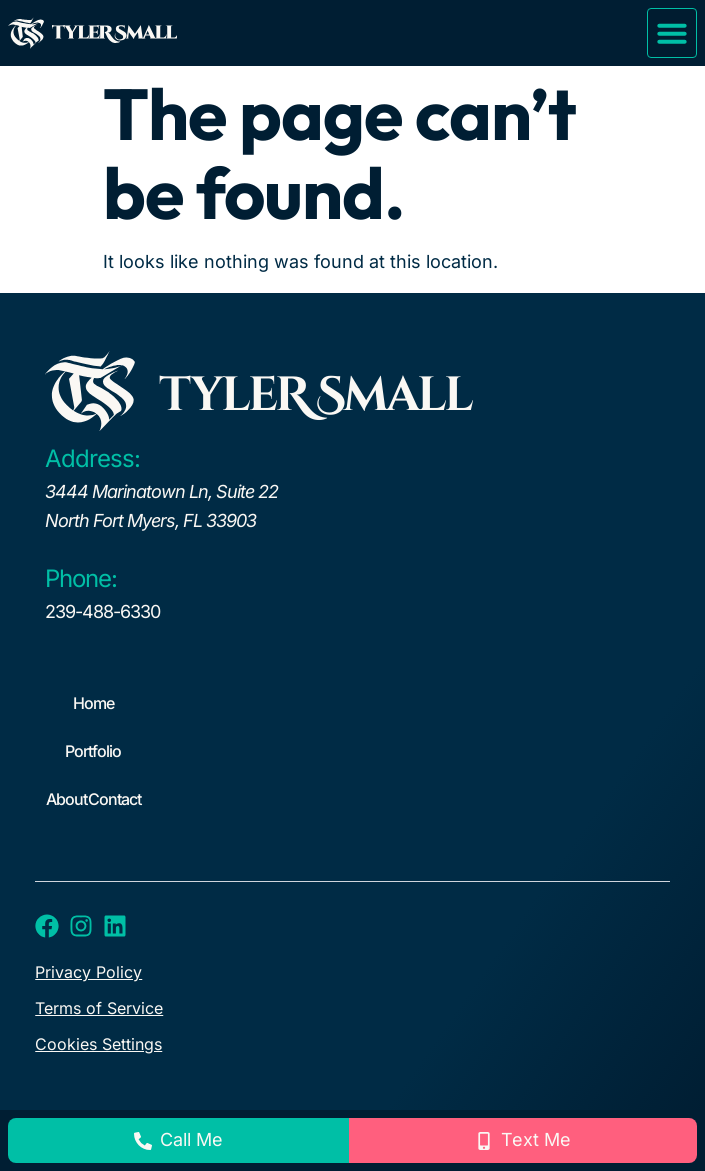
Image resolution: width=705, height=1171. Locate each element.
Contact (114, 799)
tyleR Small (315, 395)
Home (93, 703)
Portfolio (93, 751)
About (66, 799)
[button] (672, 33)
